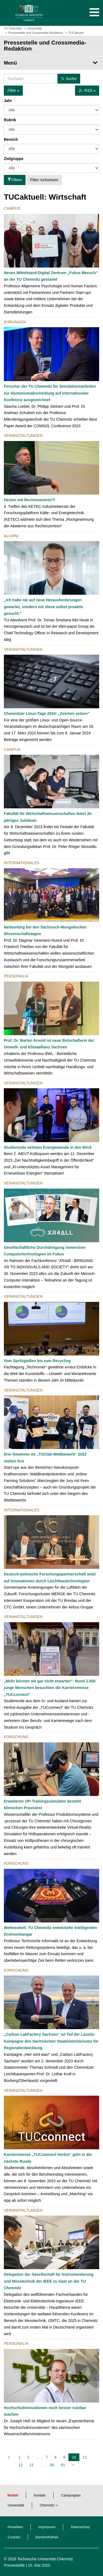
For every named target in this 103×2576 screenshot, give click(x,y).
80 (52, 2465)
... (37, 2457)
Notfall (12, 2495)
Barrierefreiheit (47, 2537)
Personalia (16, 976)
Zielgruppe (14, 158)
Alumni (11, 536)
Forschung (16, 1737)
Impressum (46, 2527)
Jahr (8, 100)
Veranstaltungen (23, 435)
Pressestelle (14, 2565)
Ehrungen (15, 322)
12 (20, 2465)
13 (31, 2465)
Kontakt (40, 2495)
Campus (12, 208)
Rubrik (10, 120)
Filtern (14, 180)
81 (63, 2465)
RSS (87, 90)
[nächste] (74, 2465)
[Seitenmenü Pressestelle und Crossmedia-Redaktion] (51, 63)
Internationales (22, 863)
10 (75, 2457)
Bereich (11, 139)
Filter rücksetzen (44, 180)
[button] (88, 13)
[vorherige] (9, 2457)
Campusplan (71, 2495)
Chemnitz (47, 2505)
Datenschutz (80, 2527)
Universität (16, 2505)
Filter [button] (13, 90)
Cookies (14, 2537)
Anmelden (15, 2527)
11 (85, 2457)
